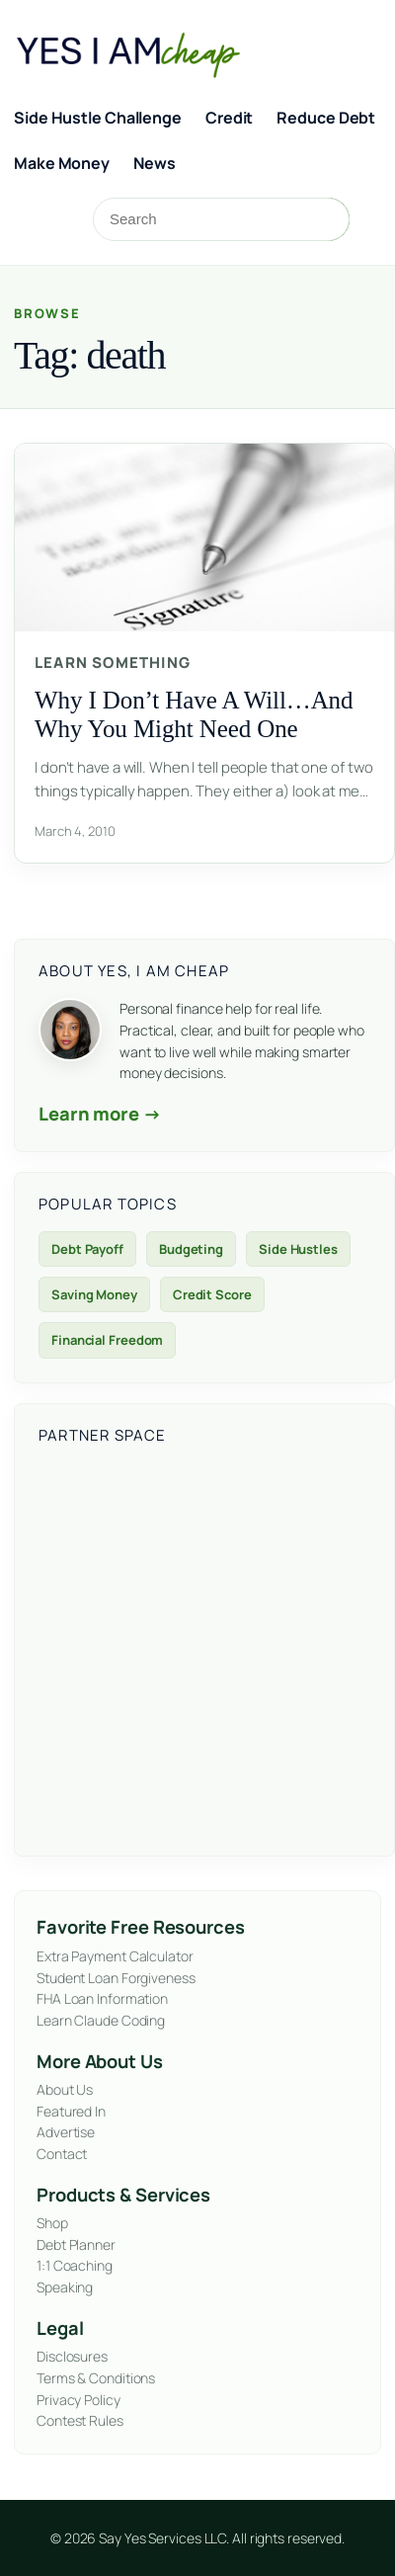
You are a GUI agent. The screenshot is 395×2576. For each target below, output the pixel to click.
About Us (65, 2089)
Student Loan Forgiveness (116, 1977)
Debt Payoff (87, 1249)
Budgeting (191, 1249)
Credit (229, 117)
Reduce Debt (325, 117)
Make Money (62, 163)
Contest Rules (80, 2420)
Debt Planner (76, 2244)
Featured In (71, 2111)
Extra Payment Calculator (115, 1956)
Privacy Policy (78, 2399)
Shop (52, 2222)
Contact (62, 2153)
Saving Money (94, 1294)
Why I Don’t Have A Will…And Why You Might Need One (194, 714)
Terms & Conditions (96, 2377)
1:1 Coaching (75, 2265)
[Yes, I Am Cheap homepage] (146, 52)
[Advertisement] (185, 1646)
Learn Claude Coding (101, 2020)
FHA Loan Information (102, 1998)
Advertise (66, 2131)
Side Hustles (298, 1249)
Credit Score (212, 1294)
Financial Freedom (107, 1340)
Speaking (65, 2287)
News (154, 163)
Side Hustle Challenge (98, 117)
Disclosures (72, 2356)
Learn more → (100, 1113)
